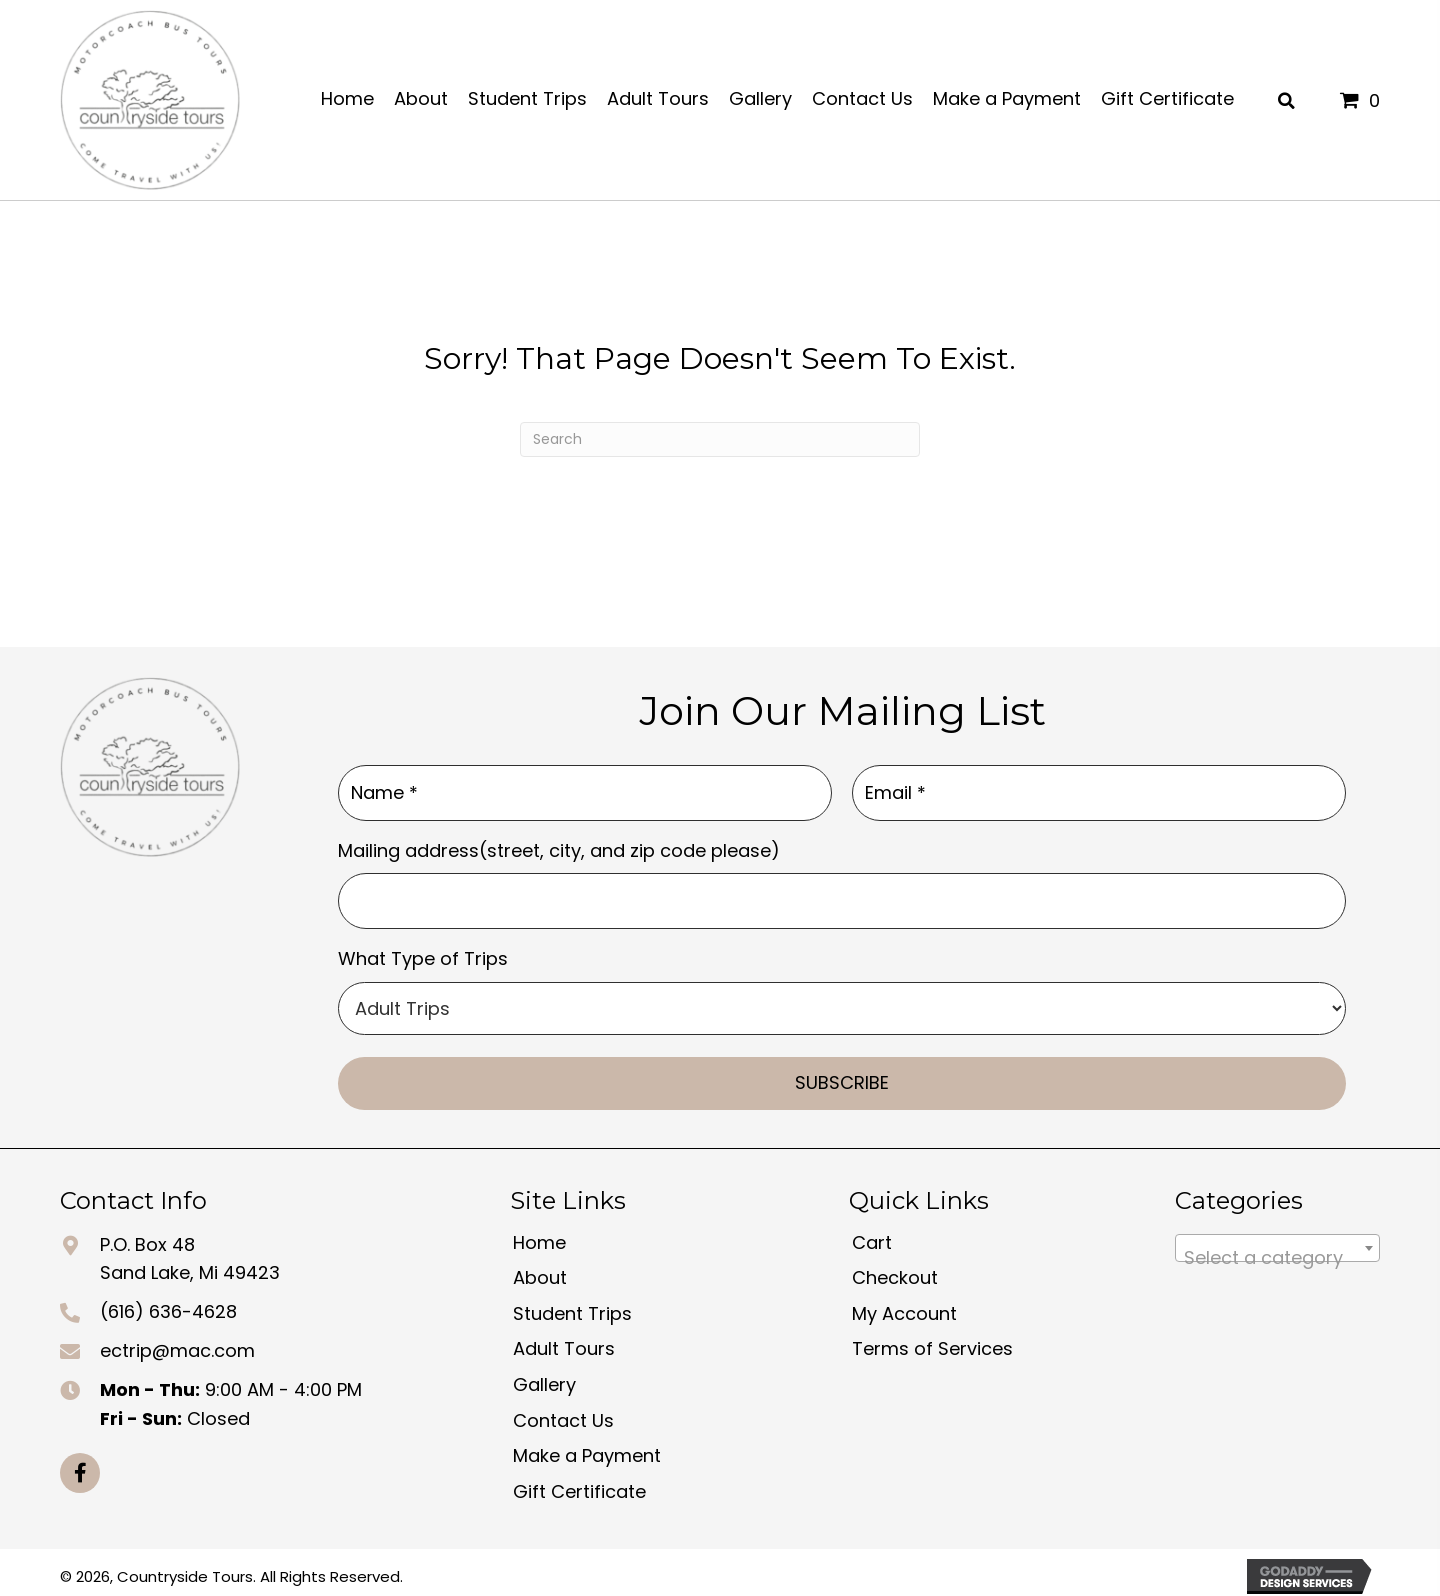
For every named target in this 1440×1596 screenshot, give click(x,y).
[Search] (720, 439)
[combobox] (1277, 1239)
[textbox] (1277, 1249)
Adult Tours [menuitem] (564, 1340)
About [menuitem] (540, 1269)
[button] (80, 1465)
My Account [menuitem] (904, 1305)
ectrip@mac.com (177, 1342)
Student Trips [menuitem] (572, 1305)
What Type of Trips (423, 950)
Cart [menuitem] (872, 1233)
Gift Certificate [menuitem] (579, 1483)
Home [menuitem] (539, 1233)
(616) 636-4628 (168, 1303)
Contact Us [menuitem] (563, 1411)
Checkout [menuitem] (895, 1269)
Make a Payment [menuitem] (587, 1447)
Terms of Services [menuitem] (932, 1340)
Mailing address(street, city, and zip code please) (559, 845)
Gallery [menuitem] (544, 1376)
